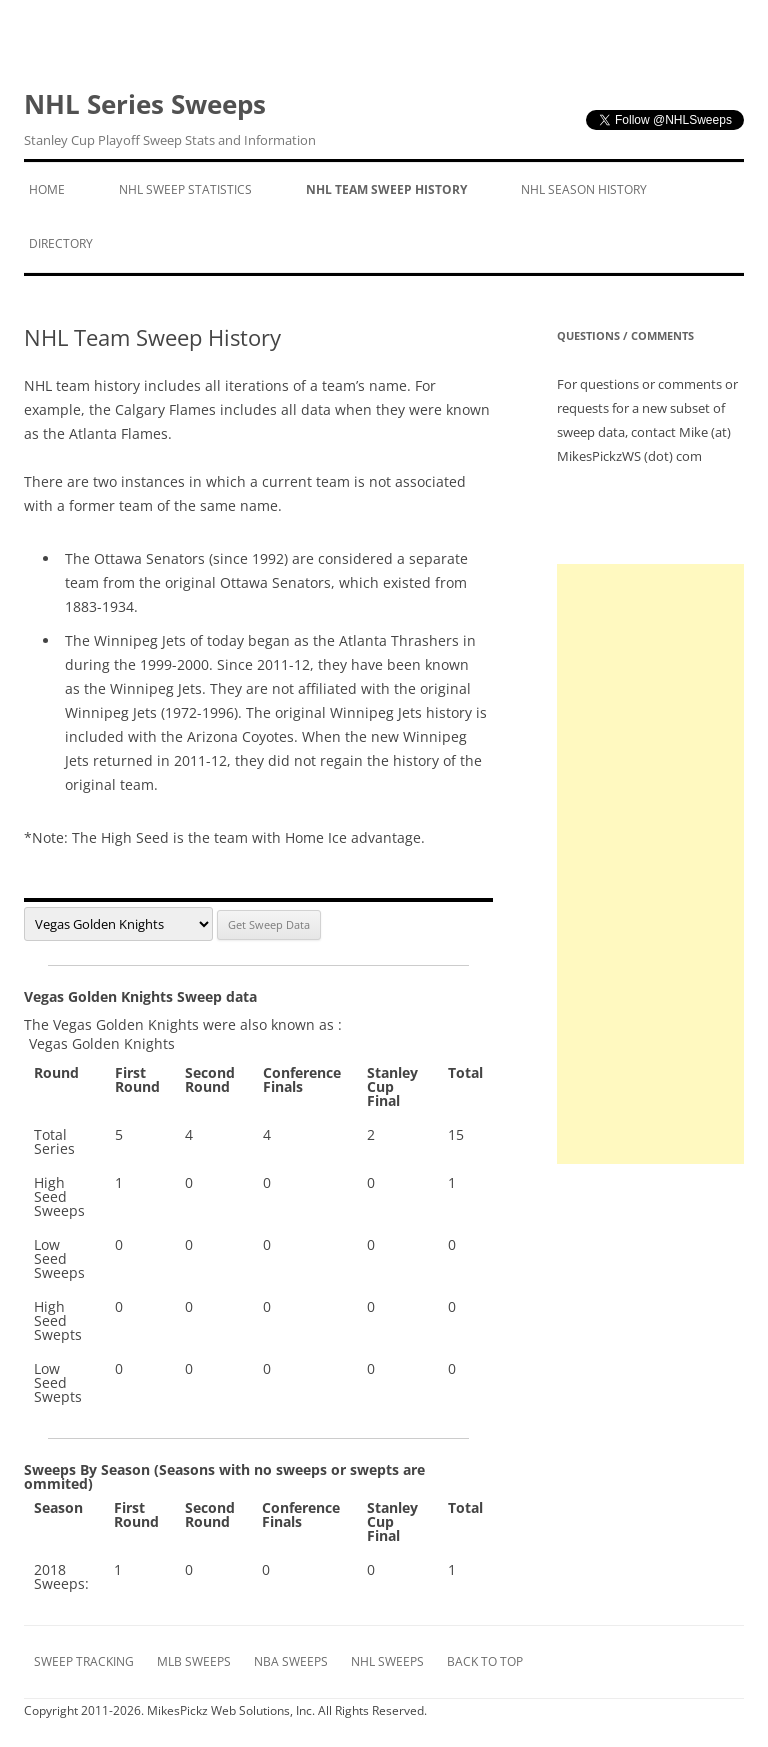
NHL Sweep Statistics (185, 189)
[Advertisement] (651, 864)
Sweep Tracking (84, 1661)
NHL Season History (584, 189)
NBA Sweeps (291, 1661)
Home (47, 189)
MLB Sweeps (194, 1661)
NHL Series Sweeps (170, 119)
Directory (61, 243)
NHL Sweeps (387, 1661)
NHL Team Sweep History (386, 189)
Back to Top (485, 1661)
